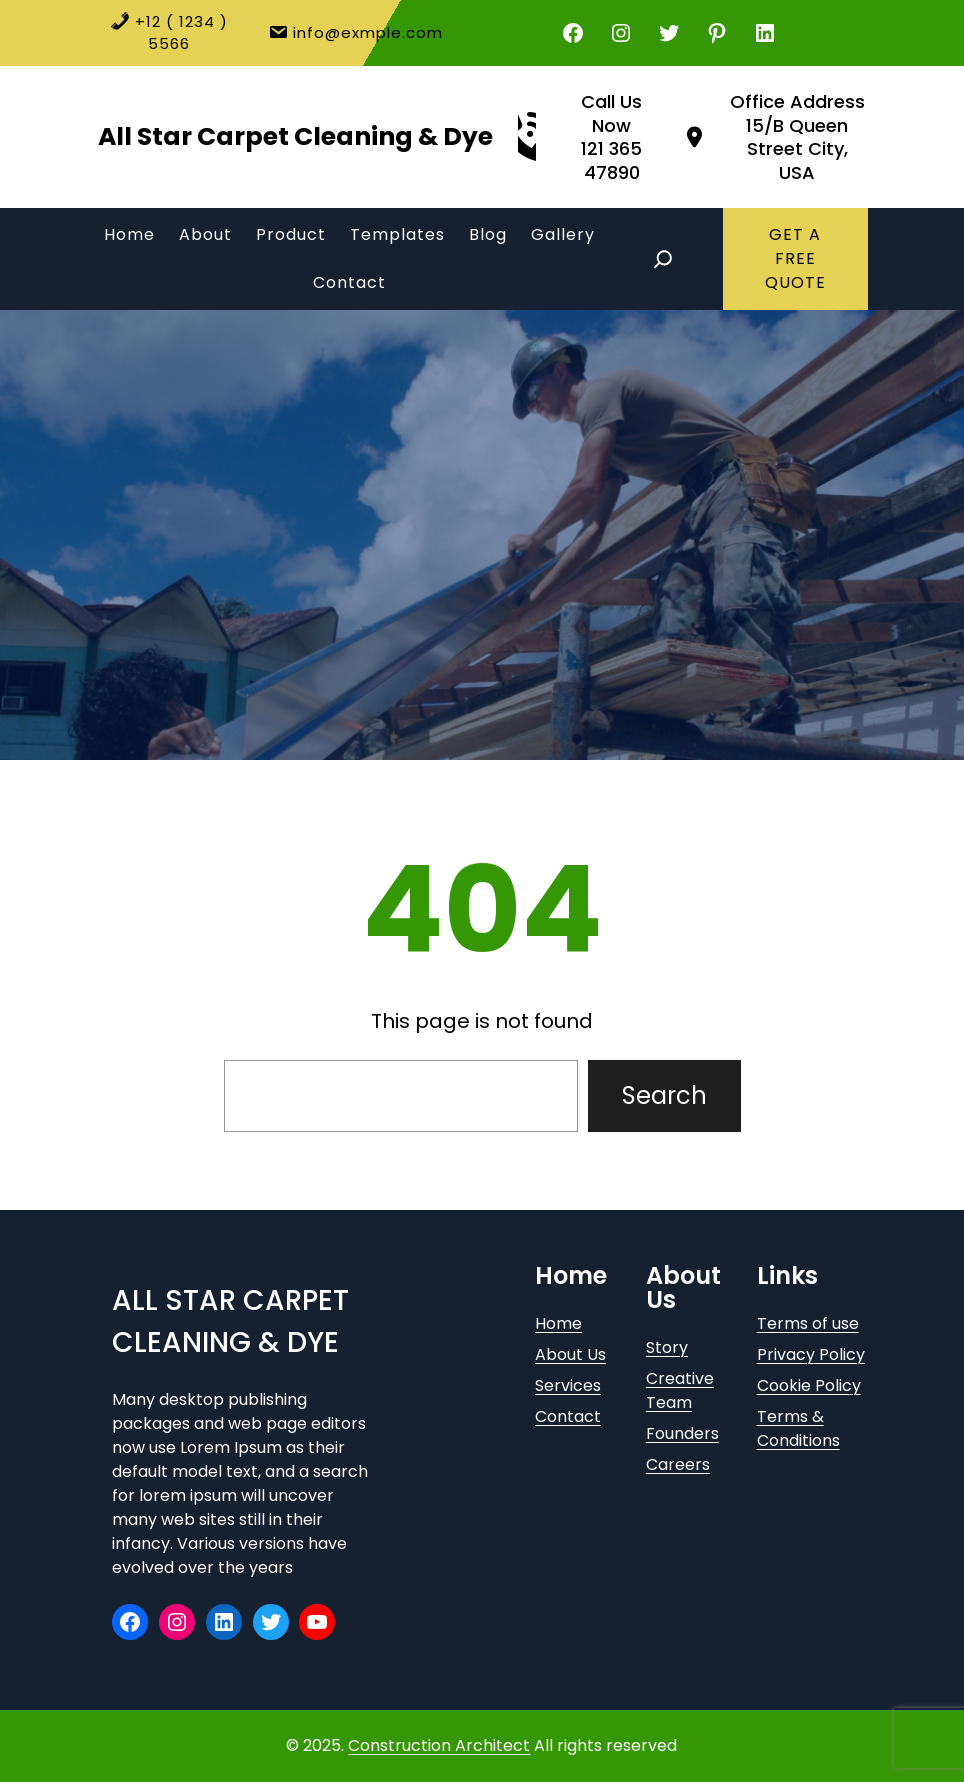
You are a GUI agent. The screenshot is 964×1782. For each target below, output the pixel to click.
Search (664, 1095)
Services (568, 1385)
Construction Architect (439, 1745)
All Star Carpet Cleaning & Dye (295, 136)
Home (558, 1323)
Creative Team (680, 1390)
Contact (568, 1416)
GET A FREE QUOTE (795, 258)
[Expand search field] (663, 259)
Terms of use (808, 1323)
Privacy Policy (811, 1354)
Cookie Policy (809, 1385)
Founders (682, 1433)
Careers (678, 1464)
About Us (570, 1354)
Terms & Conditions (798, 1428)
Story (667, 1347)
